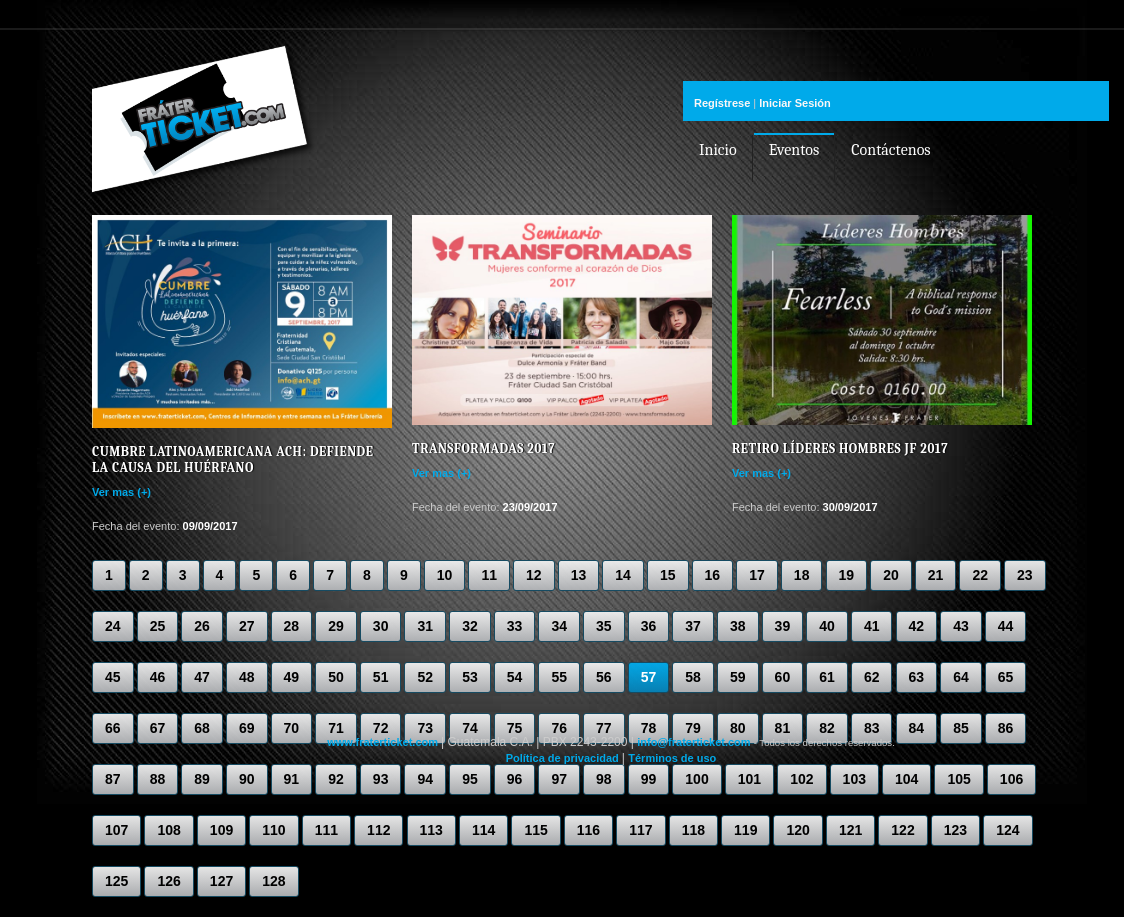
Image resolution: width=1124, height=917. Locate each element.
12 (534, 575)
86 (1006, 728)
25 (158, 626)
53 (470, 677)
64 (961, 677)
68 (202, 728)
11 (489, 575)
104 (906, 779)
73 (425, 728)
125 (116, 881)
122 (902, 830)
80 (738, 728)
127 (221, 881)
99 (649, 779)
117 (640, 830)
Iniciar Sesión (795, 103)
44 (1006, 626)
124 (1007, 830)
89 (202, 779)
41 (872, 626)
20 (891, 575)
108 (168, 830)
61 (827, 677)
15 (668, 575)
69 (247, 728)
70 (292, 728)
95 (470, 779)
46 (158, 677)
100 (696, 779)
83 (872, 728)
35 (604, 626)
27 (247, 626)
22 (980, 575)
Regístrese (722, 103)
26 (202, 626)
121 (850, 830)
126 (168, 881)
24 (113, 626)
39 (783, 626)
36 (649, 626)
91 (292, 779)
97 (559, 779)
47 (202, 677)
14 (623, 575)
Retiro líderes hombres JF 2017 (840, 448)
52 (425, 677)
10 (445, 575)
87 (113, 779)
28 (292, 626)
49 (292, 677)
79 (693, 728)
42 (917, 626)
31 (425, 626)
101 (749, 779)
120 (797, 830)
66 (113, 728)
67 (158, 728)
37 (693, 626)
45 (113, 677)
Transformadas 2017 (483, 448)
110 (273, 830)
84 (917, 728)
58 (693, 677)
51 (381, 677)
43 (961, 626)
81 (783, 728)
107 (116, 830)
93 (381, 779)
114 (483, 830)
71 (336, 728)
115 (535, 830)
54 (515, 677)
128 (273, 881)
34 (559, 626)
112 (378, 830)
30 (381, 626)
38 (738, 626)
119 (745, 830)
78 (649, 728)
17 (757, 575)
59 (738, 677)
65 (1006, 677)
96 (515, 779)
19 (847, 575)
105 (958, 779)
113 (431, 830)
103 (854, 779)
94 (425, 779)
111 (326, 830)
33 (515, 626)
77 (604, 728)
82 (827, 728)
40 (827, 626)
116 (588, 830)
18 (802, 575)
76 (559, 728)
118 (693, 830)
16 (713, 575)
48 (247, 677)
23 (1025, 575)
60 (783, 677)
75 (515, 728)
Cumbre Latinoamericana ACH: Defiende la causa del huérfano (232, 459)
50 (336, 677)
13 (579, 575)
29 (336, 626)
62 (872, 677)
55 (559, 677)
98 (604, 779)
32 (470, 626)
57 (649, 677)
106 (1011, 779)
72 (381, 728)
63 (917, 677)
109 (221, 830)
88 (158, 779)
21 (936, 575)
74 (470, 728)
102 (801, 779)
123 (955, 830)
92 (336, 779)
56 (604, 677)
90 (247, 779)
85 (961, 728)
